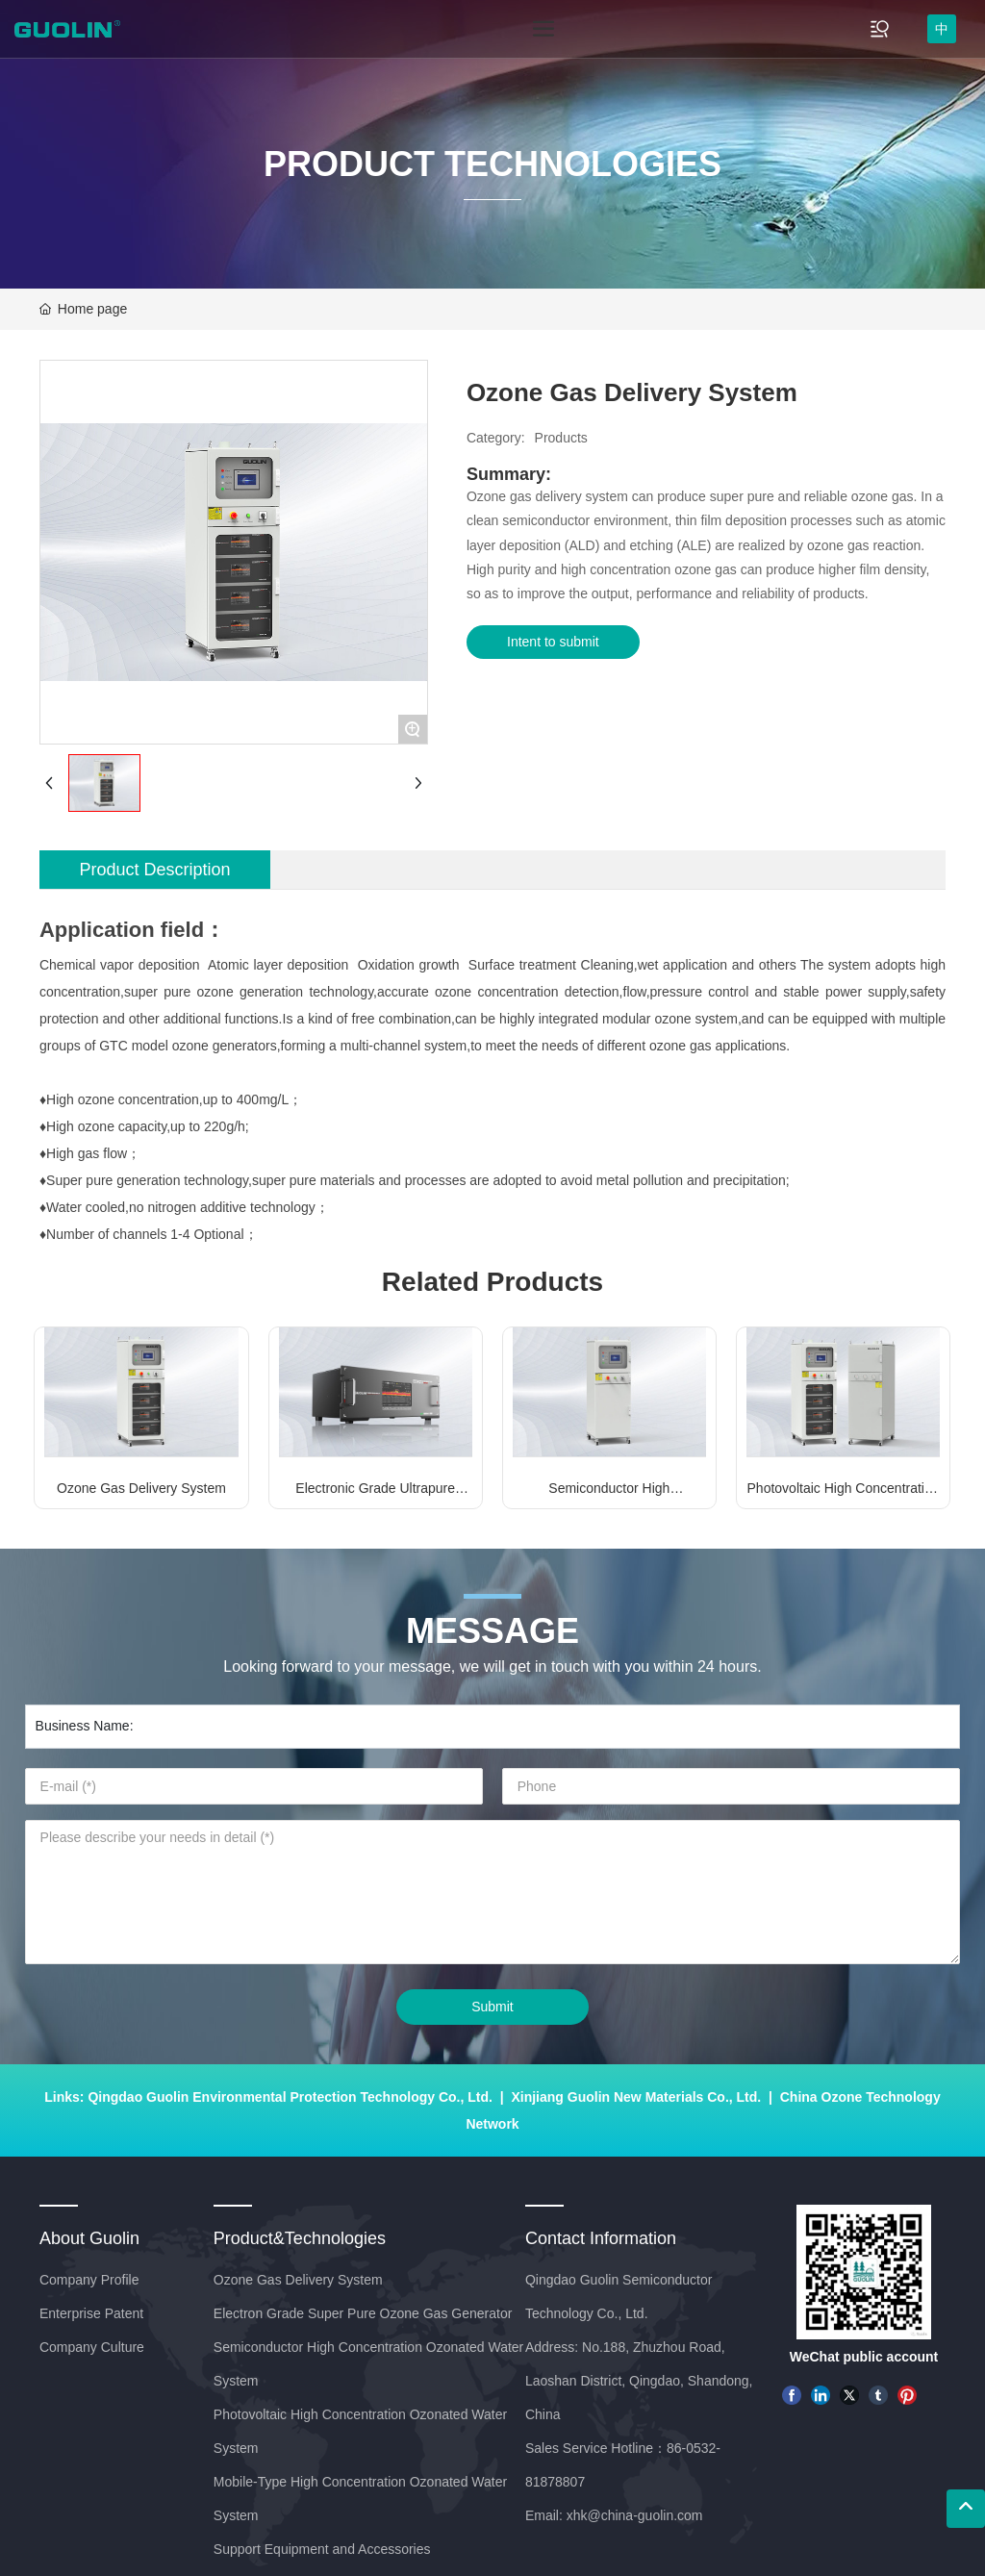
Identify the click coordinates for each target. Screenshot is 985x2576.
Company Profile (89, 2279)
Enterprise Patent (91, 2313)
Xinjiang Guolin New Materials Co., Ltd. (636, 2097)
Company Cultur (88, 2347)
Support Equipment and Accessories (322, 2549)
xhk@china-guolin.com (635, 2515)
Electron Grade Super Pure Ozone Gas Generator (363, 2313)
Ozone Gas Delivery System (141, 1488)
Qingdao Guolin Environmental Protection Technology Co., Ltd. (290, 2097)
